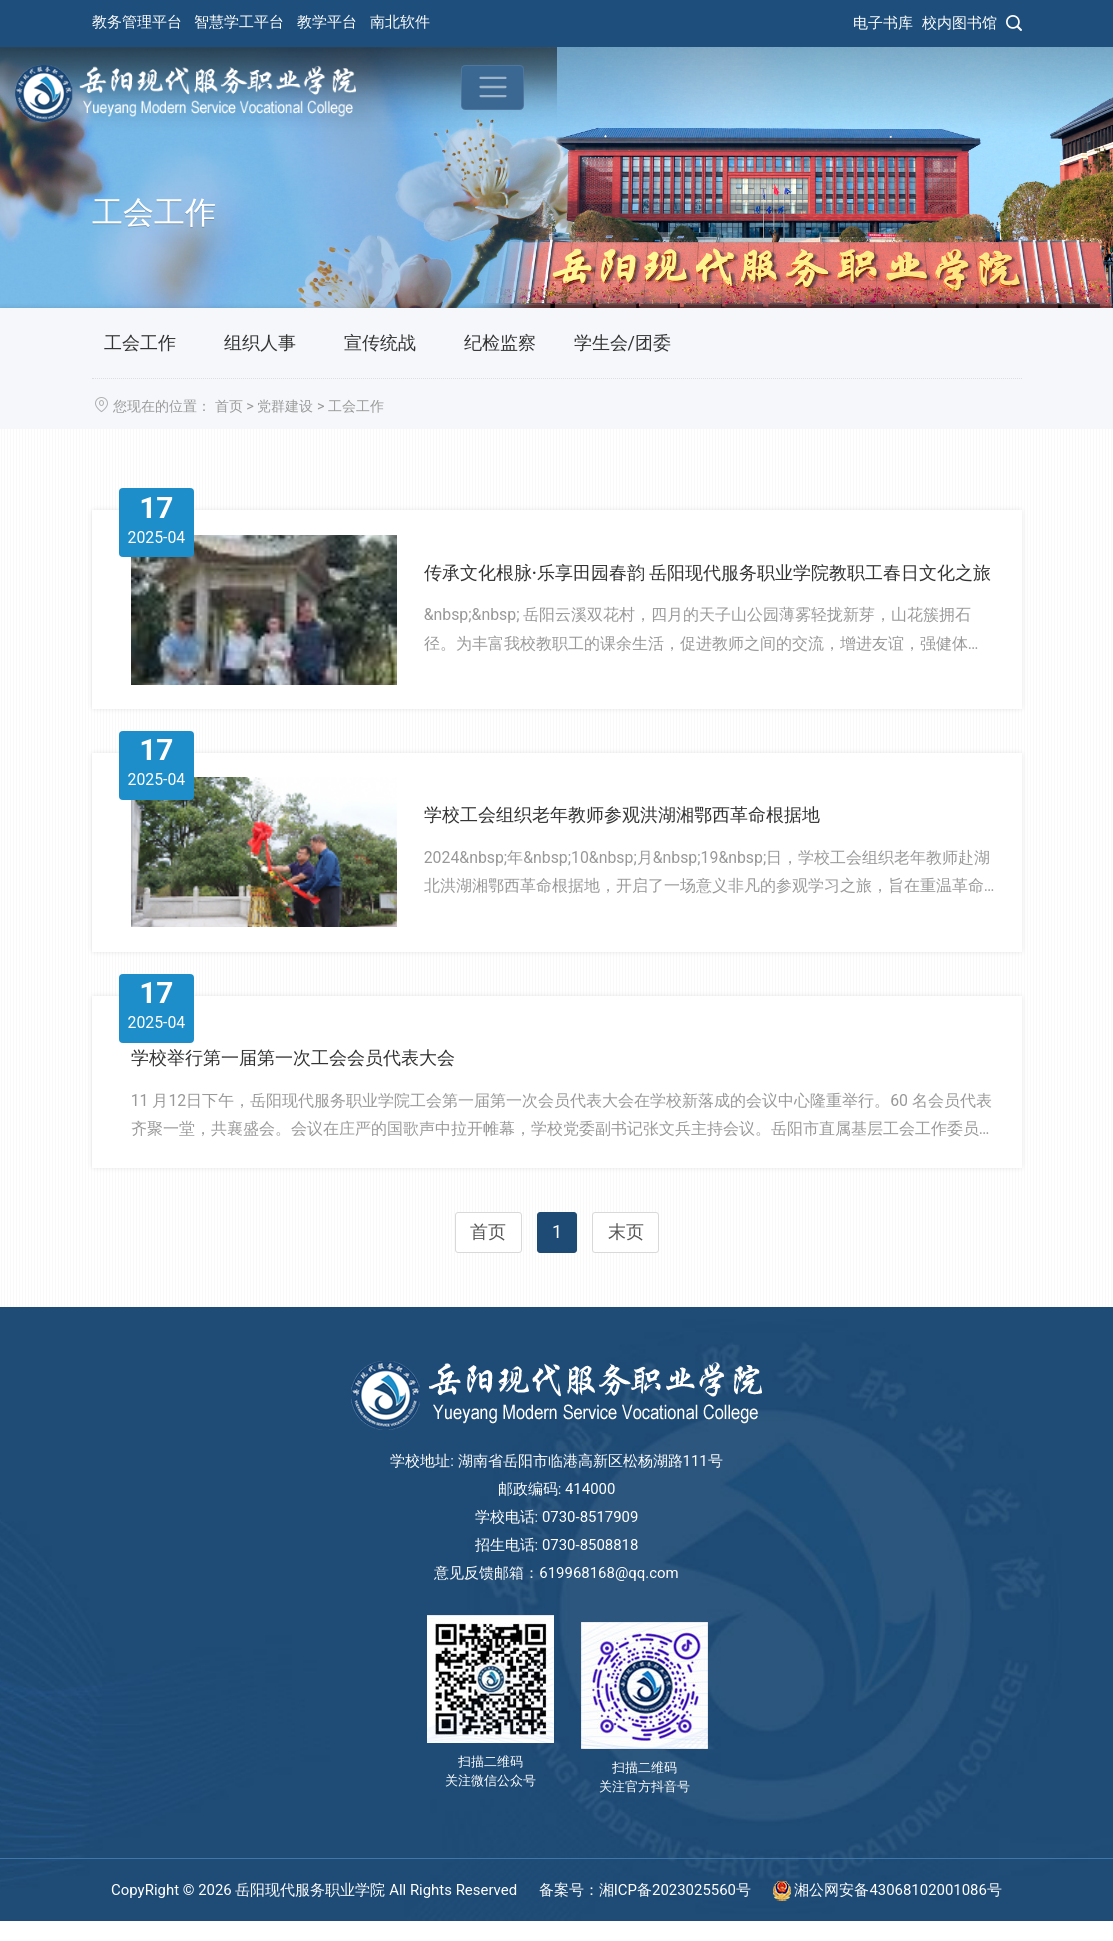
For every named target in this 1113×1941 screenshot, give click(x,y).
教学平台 (327, 22)
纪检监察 (500, 342)
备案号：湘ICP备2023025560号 (647, 1910)
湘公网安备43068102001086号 (887, 1910)
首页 (229, 406)
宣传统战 (380, 342)
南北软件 (400, 22)
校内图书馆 (959, 23)
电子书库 (883, 23)
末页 (626, 1261)
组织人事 (260, 342)
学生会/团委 (622, 342)
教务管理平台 (137, 22)
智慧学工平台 (239, 22)
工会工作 (140, 342)
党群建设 (285, 406)
